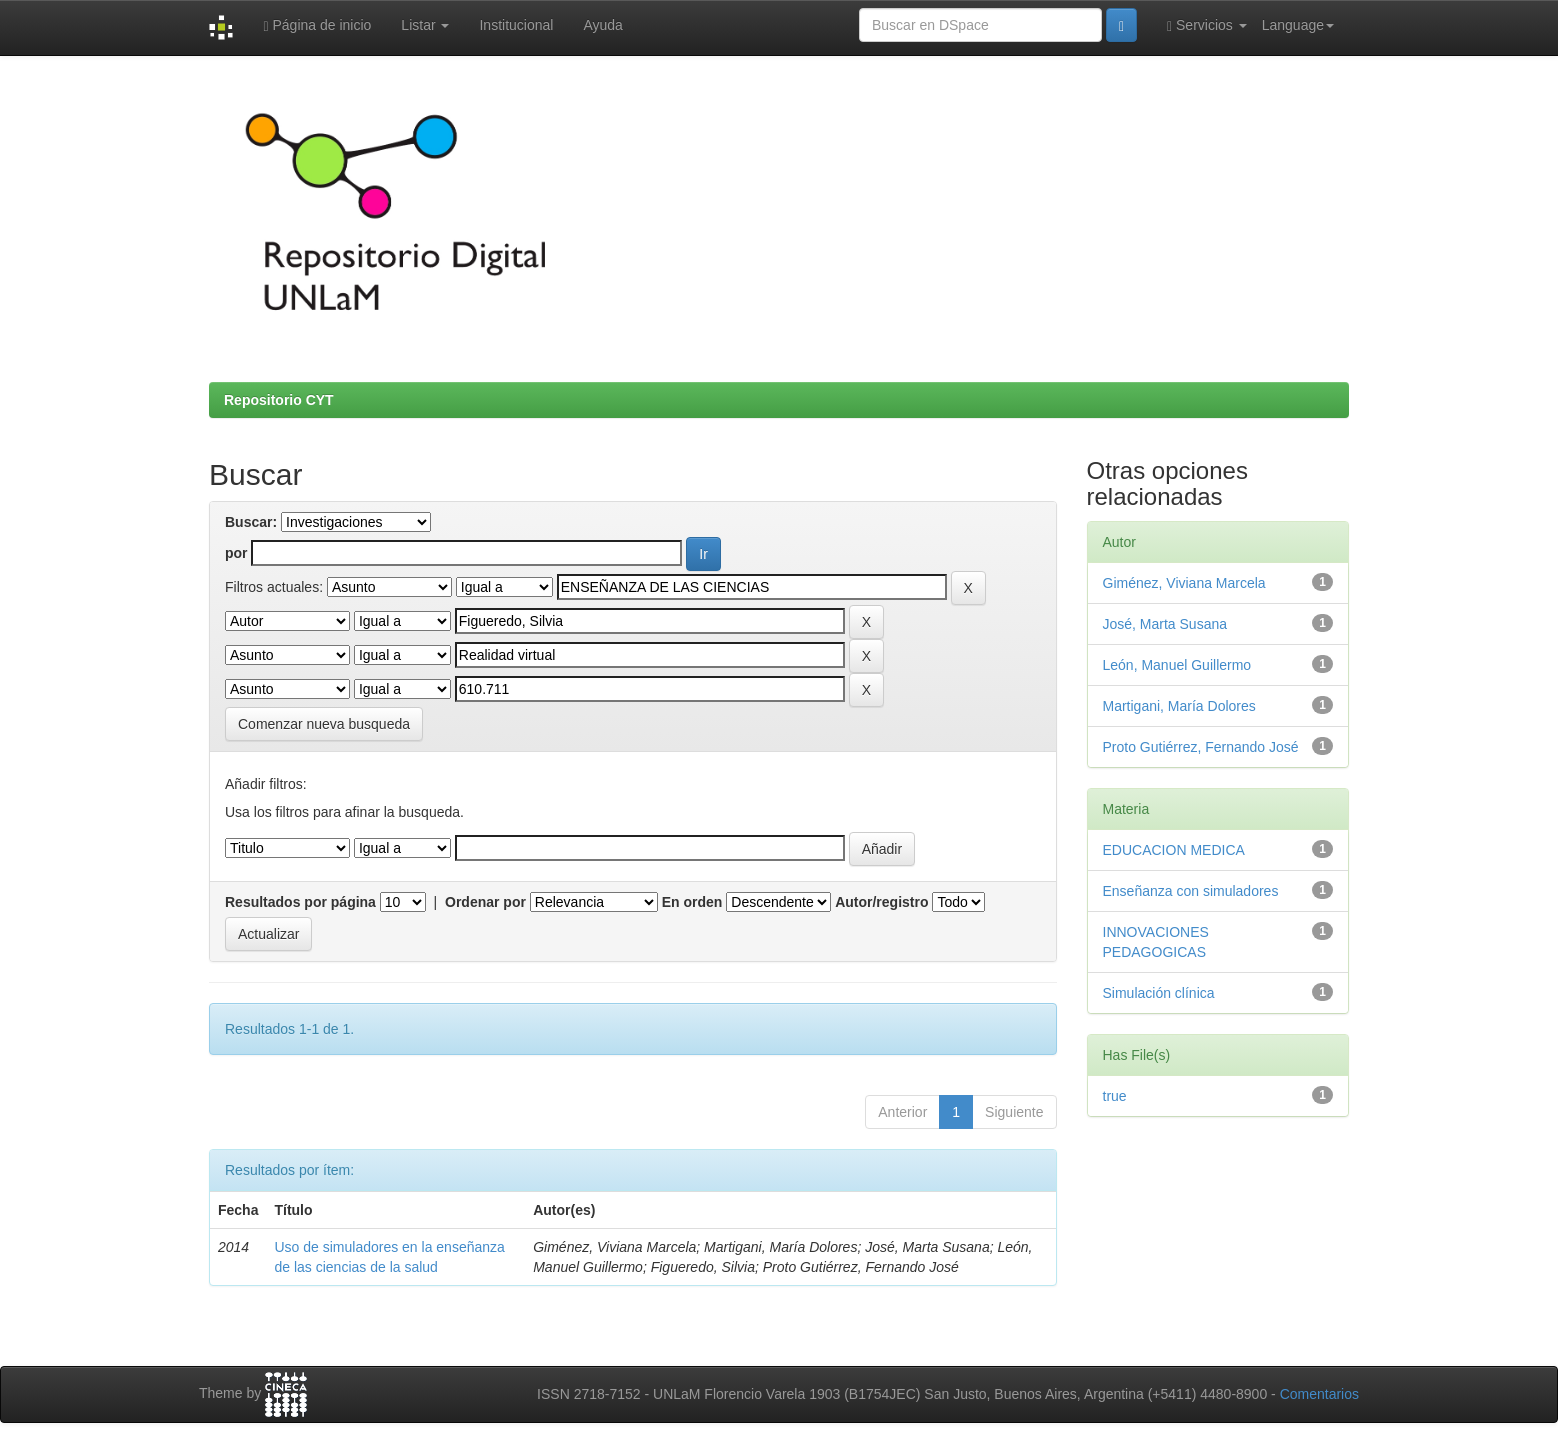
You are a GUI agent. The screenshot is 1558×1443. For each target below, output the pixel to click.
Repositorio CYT (279, 400)
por (236, 553)
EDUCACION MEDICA (1174, 850)
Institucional (516, 25)
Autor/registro (881, 902)
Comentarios (1319, 1394)
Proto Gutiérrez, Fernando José (1201, 747)
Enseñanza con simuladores (1191, 891)
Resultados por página (300, 902)
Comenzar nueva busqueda (324, 724)
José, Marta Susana (1165, 624)
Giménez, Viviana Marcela (1184, 583)
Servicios (1207, 25)
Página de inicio (317, 25)
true (1115, 1096)
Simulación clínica (1159, 993)
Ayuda (602, 25)
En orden (692, 902)
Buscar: (251, 522)
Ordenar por (485, 902)
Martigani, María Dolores (1179, 706)
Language (1298, 25)
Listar (425, 25)
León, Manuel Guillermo (1177, 665)
